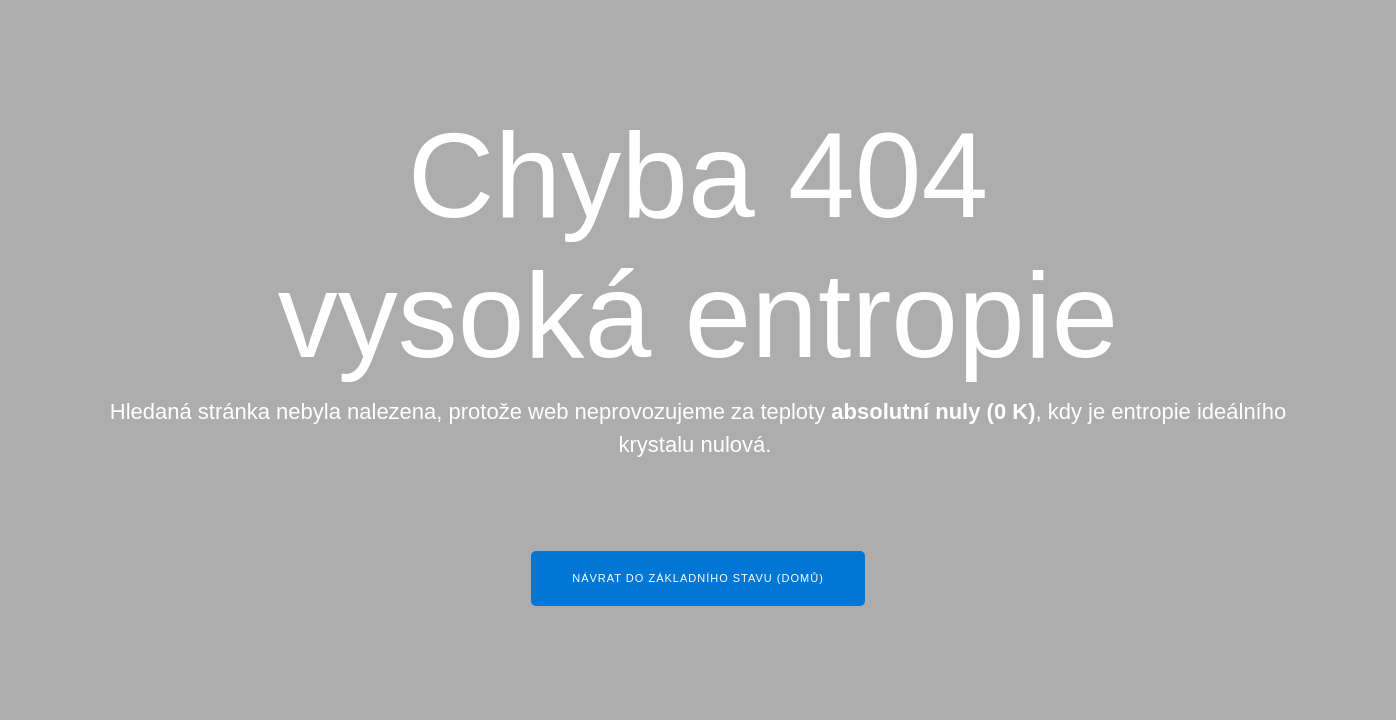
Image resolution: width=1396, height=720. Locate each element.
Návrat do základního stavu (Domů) (698, 578)
